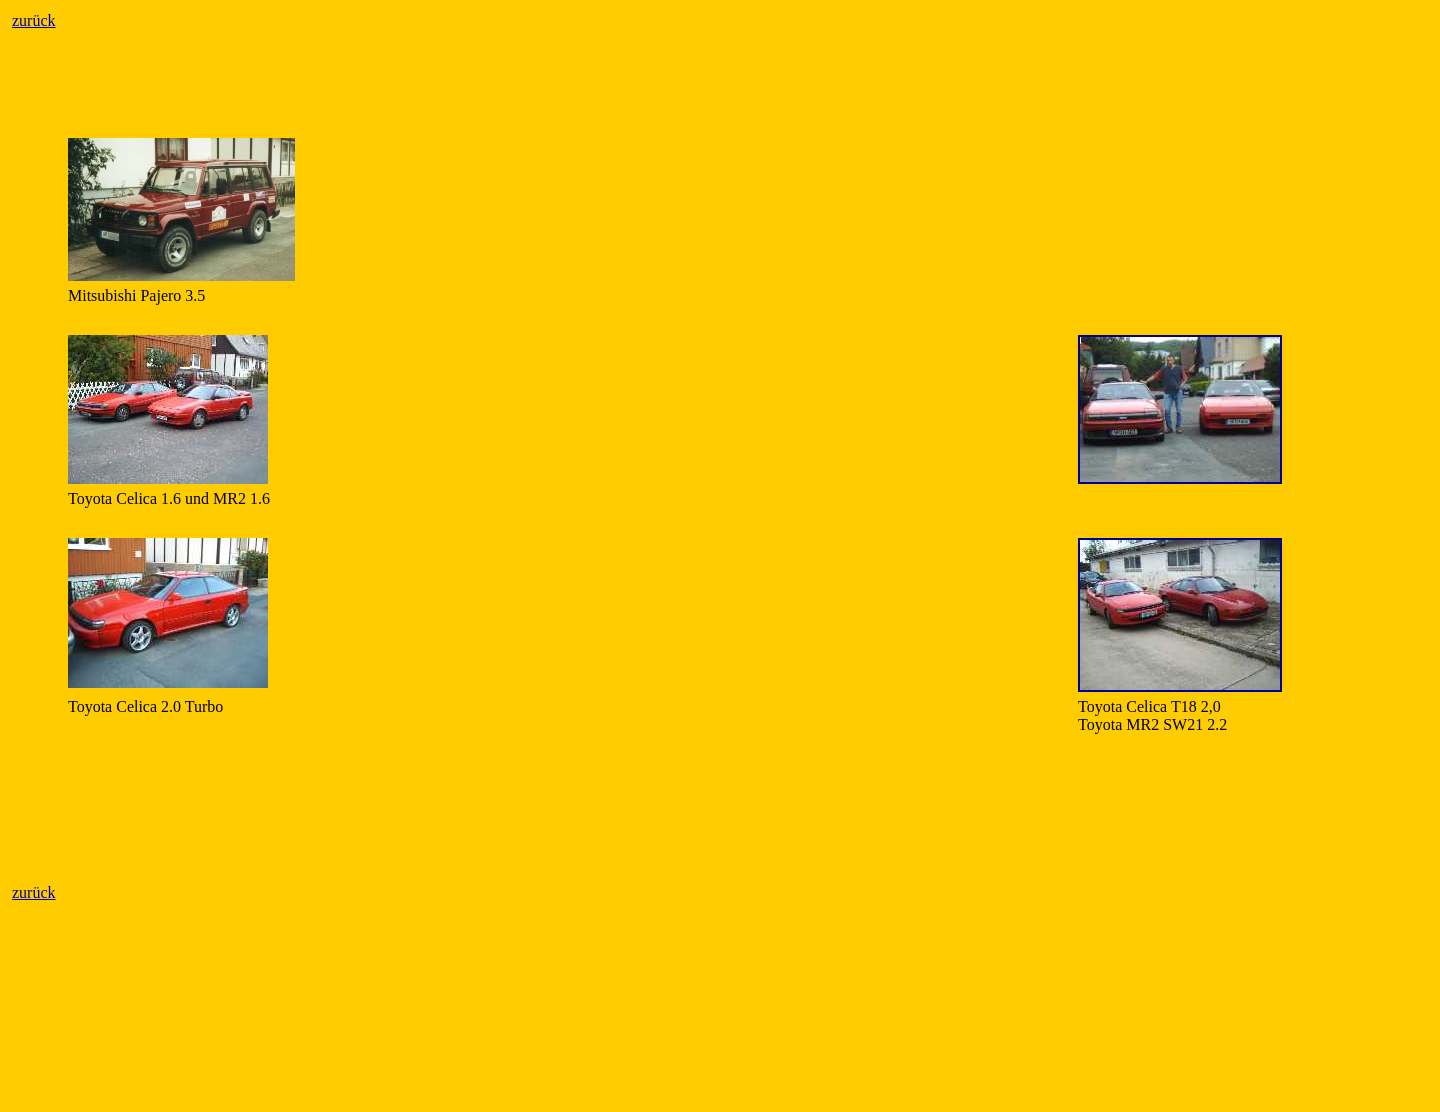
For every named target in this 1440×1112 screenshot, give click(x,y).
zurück (34, 20)
